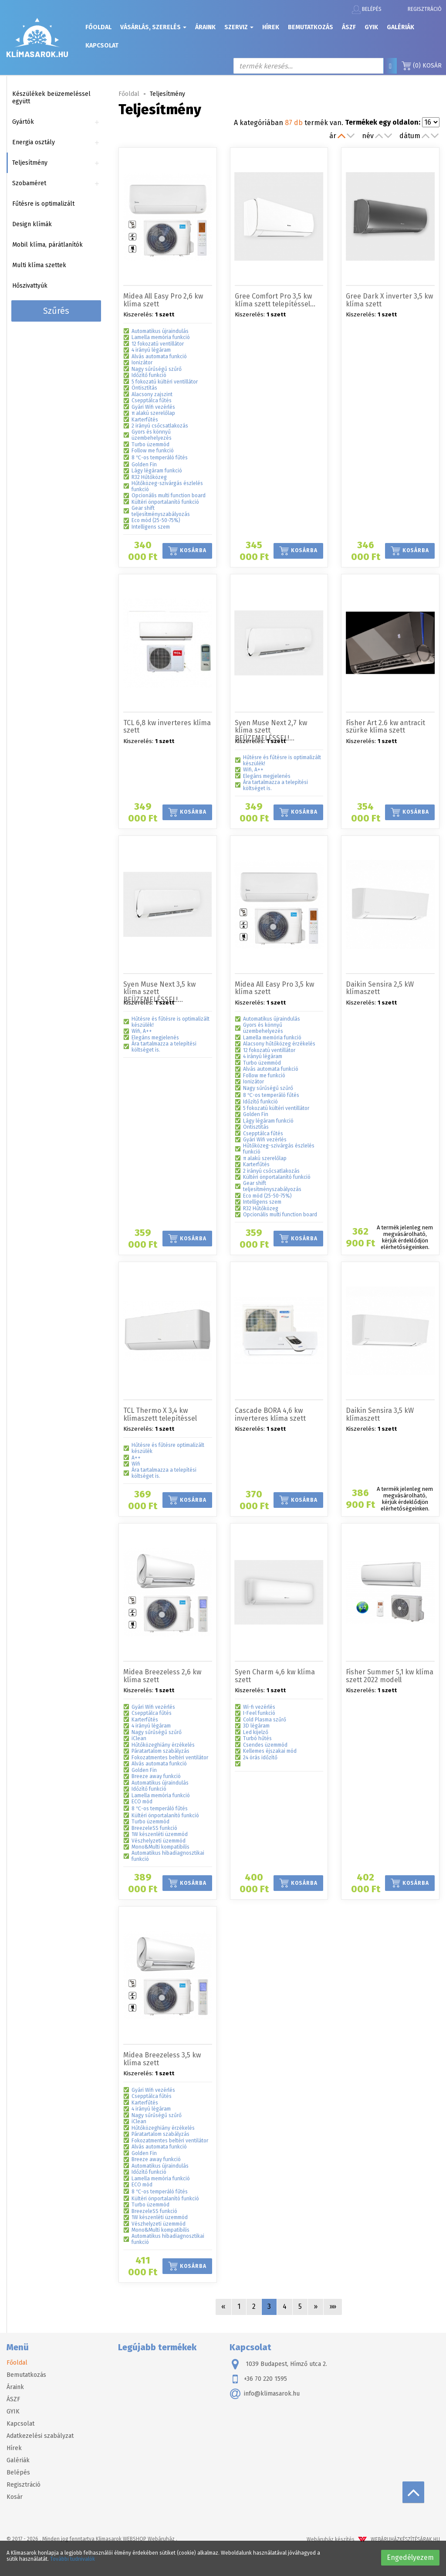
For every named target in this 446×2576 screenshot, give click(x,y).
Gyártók (23, 122)
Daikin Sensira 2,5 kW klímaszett (380, 988)
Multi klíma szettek (39, 265)
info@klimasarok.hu (265, 2394)
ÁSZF (349, 27)
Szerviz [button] (238, 27)
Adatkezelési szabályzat (40, 2436)
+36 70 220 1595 (258, 2379)
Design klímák (32, 224)
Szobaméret (29, 183)
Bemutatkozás (310, 27)
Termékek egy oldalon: (382, 122)
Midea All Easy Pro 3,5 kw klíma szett (274, 988)
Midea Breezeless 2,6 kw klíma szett (162, 1676)
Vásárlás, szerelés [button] (153, 27)
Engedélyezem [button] (410, 2557)
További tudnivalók (72, 2559)
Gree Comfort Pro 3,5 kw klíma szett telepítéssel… (275, 300)
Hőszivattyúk (29, 285)
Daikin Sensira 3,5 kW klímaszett (380, 1414)
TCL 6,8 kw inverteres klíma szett (167, 727)
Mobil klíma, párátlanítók (47, 244)
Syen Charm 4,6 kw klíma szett (275, 1676)
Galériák (400, 27)
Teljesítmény (29, 162)
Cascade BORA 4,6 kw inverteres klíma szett (270, 1414)
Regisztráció (425, 9)
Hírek (270, 27)
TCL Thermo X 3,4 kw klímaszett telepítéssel (160, 1414)
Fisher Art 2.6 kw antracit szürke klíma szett (385, 727)
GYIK (371, 27)
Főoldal (98, 27)
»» (332, 2306)
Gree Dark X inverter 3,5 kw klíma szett (389, 300)
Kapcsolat (101, 45)
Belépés (367, 9)
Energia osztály (33, 142)
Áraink (205, 27)
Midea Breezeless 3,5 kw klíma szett (162, 2059)
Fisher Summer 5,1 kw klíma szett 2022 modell (389, 1676)
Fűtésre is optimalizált (43, 203)
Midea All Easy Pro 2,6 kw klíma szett (163, 300)
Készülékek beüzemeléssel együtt (51, 97)
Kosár (422, 65)
